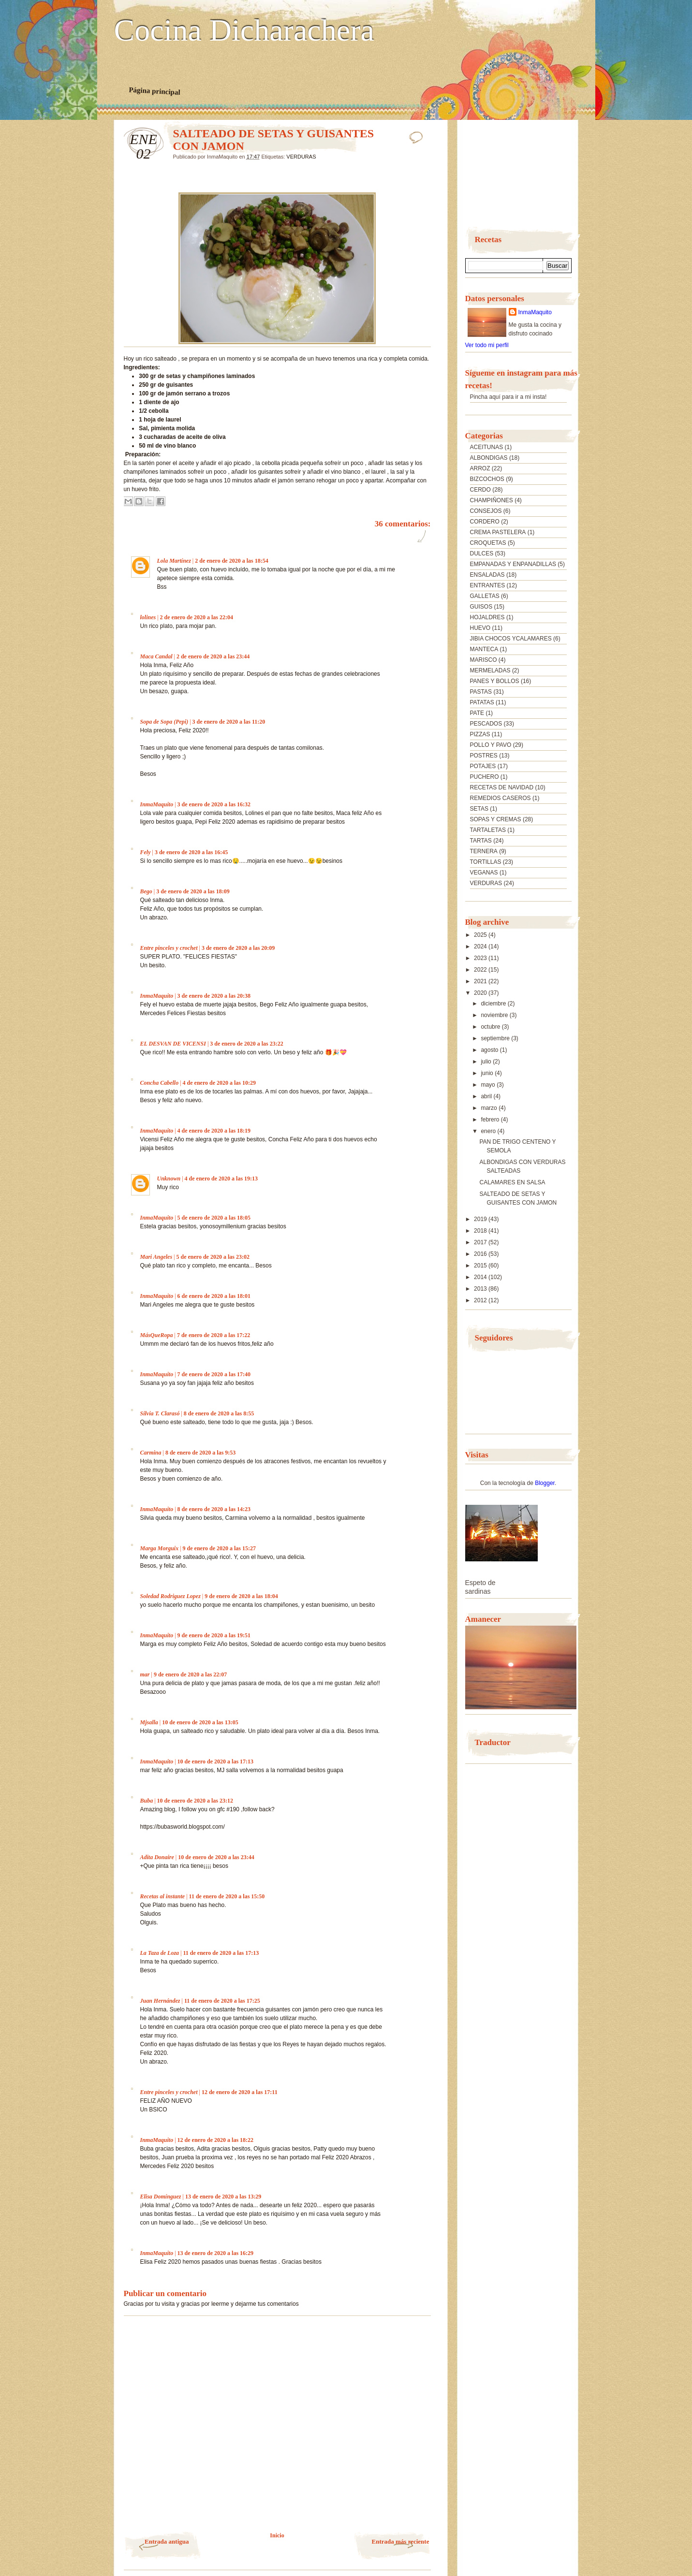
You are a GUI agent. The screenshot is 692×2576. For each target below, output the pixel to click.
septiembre (496, 1038)
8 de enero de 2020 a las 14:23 (213, 1509)
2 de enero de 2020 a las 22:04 (196, 617)
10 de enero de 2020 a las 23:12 (195, 1800)
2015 (481, 1265)
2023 (481, 958)
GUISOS (481, 606)
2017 (481, 1242)
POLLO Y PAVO (491, 745)
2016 (481, 1254)
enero (489, 1131)
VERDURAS (301, 157)
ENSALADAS (487, 574)
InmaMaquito (157, 804)
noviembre (495, 1015)
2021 (481, 981)
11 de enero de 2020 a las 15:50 (227, 1896)
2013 (481, 1288)
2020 (481, 993)
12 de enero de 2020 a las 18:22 (215, 2140)
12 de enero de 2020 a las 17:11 (240, 2092)
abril (487, 1096)
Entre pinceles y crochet (169, 948)
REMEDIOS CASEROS (500, 798)
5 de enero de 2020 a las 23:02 (212, 1256)
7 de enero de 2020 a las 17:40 (213, 1374)
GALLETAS (485, 596)
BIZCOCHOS (487, 479)
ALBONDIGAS (489, 457)
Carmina (151, 1452)
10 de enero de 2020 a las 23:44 (216, 1857)
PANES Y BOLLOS (494, 681)
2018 (481, 1230)
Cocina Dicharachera (244, 30)
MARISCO (483, 659)
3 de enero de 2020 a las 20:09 (238, 948)
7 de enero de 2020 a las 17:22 (213, 1335)
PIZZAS (480, 734)
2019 (481, 1219)
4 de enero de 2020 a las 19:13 (221, 1178)
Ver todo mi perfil (487, 345)
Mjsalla (149, 1722)
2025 (481, 934)
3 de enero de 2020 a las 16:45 (191, 852)
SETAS (479, 808)
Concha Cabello (159, 1082)
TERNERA (484, 851)
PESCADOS (486, 723)
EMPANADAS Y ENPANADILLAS (513, 564)
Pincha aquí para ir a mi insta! (508, 396)
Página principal (154, 91)
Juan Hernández (160, 2000)
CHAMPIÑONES (491, 500)
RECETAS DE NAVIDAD (502, 787)
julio (487, 1061)
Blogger (545, 1483)
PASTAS (481, 691)
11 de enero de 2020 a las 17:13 (221, 1953)
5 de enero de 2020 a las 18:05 (213, 1217)
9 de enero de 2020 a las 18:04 (241, 1596)
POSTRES (484, 755)
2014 (481, 1277)
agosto (490, 1050)
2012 (481, 1300)
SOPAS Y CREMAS (495, 819)
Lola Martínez (174, 560)
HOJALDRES (487, 617)
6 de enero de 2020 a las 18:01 (213, 1296)
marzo (490, 1108)
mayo (489, 1084)
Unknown (169, 1178)
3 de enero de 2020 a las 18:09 (192, 891)
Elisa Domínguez (160, 2196)
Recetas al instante (162, 1896)
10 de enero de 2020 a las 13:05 (200, 1722)
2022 (481, 969)
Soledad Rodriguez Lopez (170, 1596)
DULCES (482, 553)
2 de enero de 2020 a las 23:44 (213, 656)
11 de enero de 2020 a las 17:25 (222, 2000)
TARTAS (481, 840)
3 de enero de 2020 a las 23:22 (246, 1043)
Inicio (277, 2535)
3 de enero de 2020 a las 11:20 (228, 721)
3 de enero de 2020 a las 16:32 (213, 804)
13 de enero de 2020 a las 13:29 (223, 2196)
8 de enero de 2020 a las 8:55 (219, 1413)
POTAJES (483, 766)
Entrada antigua (167, 2541)
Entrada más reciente (400, 2541)
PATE (477, 713)
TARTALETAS (488, 830)
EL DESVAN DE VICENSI (173, 1043)
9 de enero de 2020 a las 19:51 (213, 1635)
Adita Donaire (157, 1857)
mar (145, 1674)
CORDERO (485, 521)
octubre (491, 1026)
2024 (481, 946)
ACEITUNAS (486, 447)
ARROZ (480, 468)
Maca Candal (156, 656)
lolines (148, 617)
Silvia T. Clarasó (160, 1413)
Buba (146, 1800)
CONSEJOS (486, 511)
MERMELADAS (490, 670)
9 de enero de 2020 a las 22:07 (190, 1674)
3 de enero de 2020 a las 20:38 (213, 995)
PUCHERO (484, 776)
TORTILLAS (485, 862)
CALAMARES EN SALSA (512, 1182)
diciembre (494, 1003)
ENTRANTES (487, 585)
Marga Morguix (159, 1548)
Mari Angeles (156, 1256)
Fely (145, 852)
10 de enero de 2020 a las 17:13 (215, 1761)
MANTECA (484, 649)
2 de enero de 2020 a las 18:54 (231, 560)
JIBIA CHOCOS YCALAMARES (511, 638)
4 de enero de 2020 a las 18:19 (213, 1130)
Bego (146, 891)
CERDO (480, 489)
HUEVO (480, 628)
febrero (491, 1119)
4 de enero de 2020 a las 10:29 (219, 1082)
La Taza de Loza (159, 1953)
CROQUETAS (488, 542)
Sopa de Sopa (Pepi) (164, 721)
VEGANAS (484, 872)
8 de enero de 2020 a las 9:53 (200, 1452)
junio (488, 1073)
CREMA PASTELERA (498, 532)
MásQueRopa (156, 1335)
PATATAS (482, 702)
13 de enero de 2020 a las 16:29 (215, 2253)
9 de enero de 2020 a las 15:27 (219, 1548)
